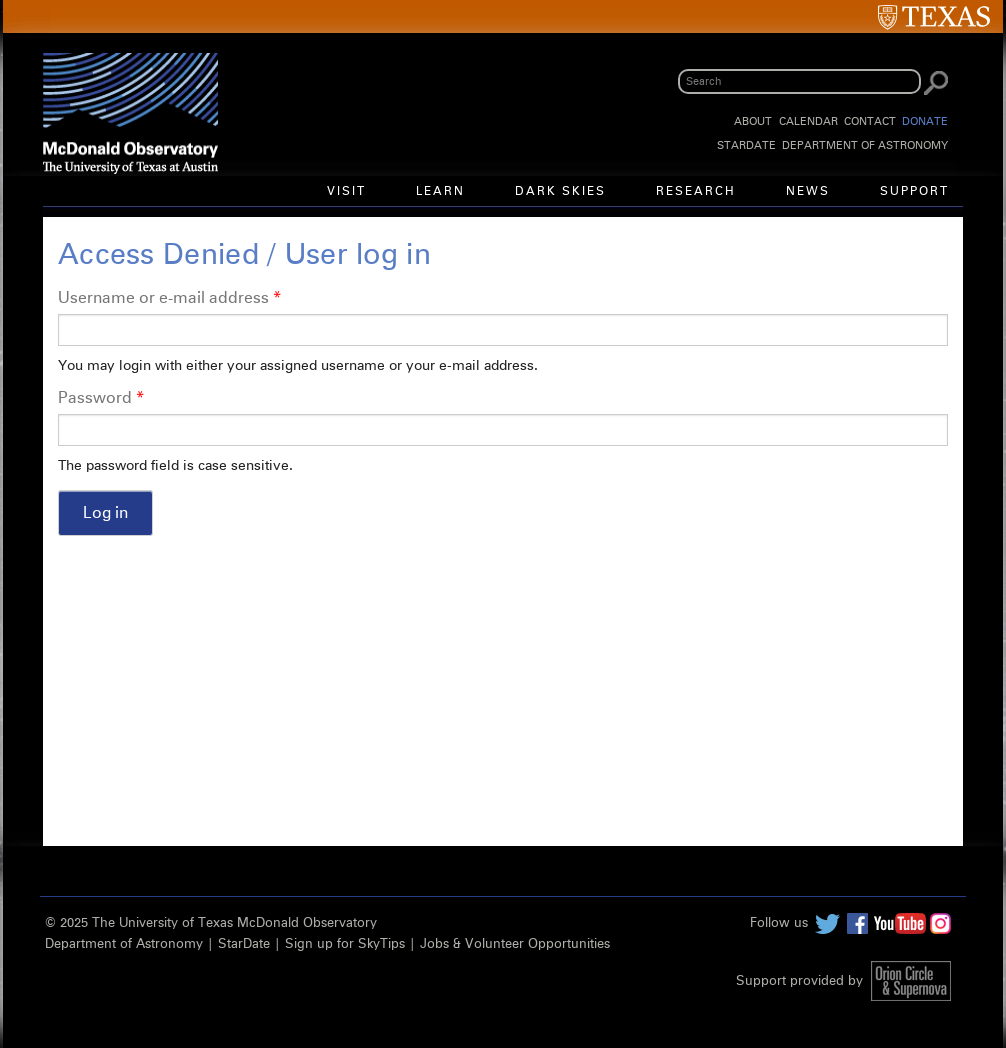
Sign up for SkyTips (345, 944)
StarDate (746, 145)
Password (101, 398)
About (753, 121)
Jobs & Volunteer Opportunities (515, 944)
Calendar (808, 121)
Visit (346, 192)
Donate (925, 121)
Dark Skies (560, 192)
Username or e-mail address (169, 298)
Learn (440, 192)
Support (914, 192)
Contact (870, 121)
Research (696, 192)
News (808, 192)
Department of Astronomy (865, 145)
